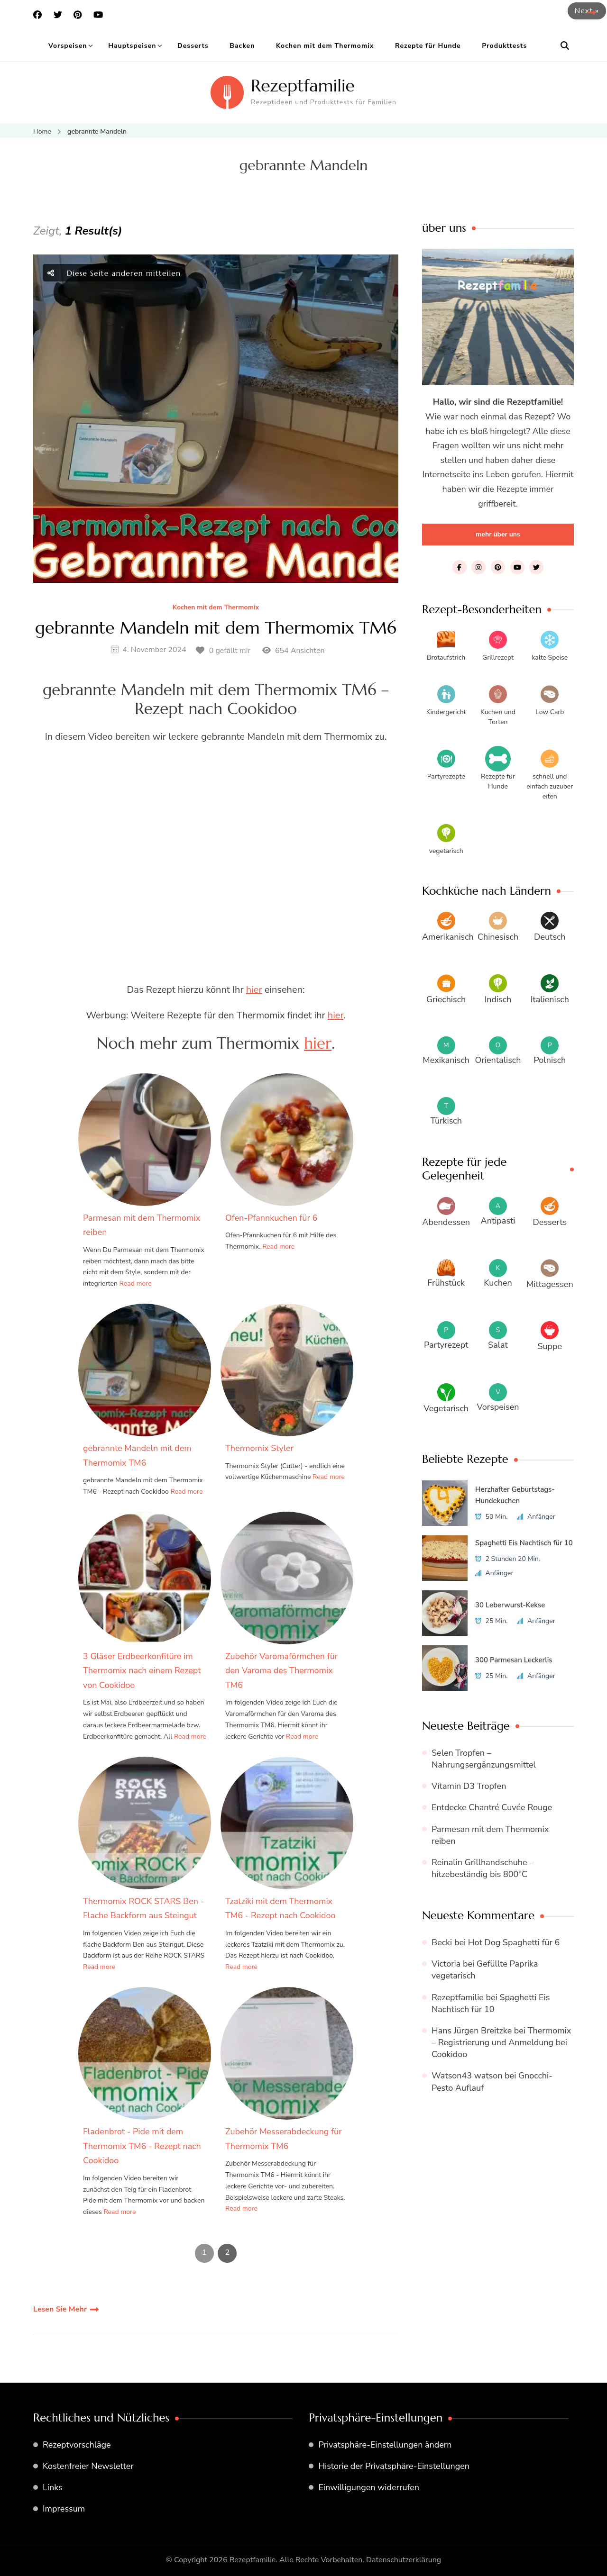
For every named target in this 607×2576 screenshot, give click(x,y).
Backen (242, 45)
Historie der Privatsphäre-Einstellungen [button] (393, 2466)
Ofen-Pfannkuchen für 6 (271, 1218)
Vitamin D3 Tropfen (469, 1786)
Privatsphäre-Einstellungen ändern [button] (384, 2444)
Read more (136, 1283)
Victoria (446, 1963)
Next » (587, 11)
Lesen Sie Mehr (60, 2309)
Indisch (498, 999)
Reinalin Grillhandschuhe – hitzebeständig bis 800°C (482, 1868)
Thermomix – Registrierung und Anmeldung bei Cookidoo (501, 2042)
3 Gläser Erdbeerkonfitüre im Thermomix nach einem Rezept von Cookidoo (142, 1671)
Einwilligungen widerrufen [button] (368, 2487)
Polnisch (549, 1060)
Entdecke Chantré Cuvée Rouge (492, 1807)
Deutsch (550, 937)
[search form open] (565, 46)
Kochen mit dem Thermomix (325, 45)
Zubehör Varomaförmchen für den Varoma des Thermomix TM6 (281, 1671)
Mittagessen (549, 1284)
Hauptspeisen (132, 45)
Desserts (193, 45)
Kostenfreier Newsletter (88, 2466)
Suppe (549, 1346)
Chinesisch (498, 937)
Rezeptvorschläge (77, 2444)
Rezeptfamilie (303, 85)
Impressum (64, 2508)
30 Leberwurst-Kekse (510, 1605)
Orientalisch (498, 1060)
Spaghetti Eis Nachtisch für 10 (524, 1543)
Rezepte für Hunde (428, 45)
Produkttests (504, 45)
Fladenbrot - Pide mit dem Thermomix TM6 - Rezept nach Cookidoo (142, 2146)
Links (53, 2487)
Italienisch (550, 999)
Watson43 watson (467, 2075)
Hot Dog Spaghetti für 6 (514, 1942)
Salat (498, 1345)
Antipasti (498, 1220)
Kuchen (498, 1282)
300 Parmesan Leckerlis (513, 1660)
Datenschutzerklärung (403, 2560)
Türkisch (445, 1120)
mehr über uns (498, 534)
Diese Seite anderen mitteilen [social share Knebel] (114, 272)
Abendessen (446, 1222)
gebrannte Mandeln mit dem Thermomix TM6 (215, 627)
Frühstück (446, 1282)
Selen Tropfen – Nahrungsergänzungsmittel (484, 1758)
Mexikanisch (446, 1060)
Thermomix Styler (259, 1448)
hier (254, 989)
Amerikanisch (448, 937)
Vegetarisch (446, 1408)
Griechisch (446, 999)
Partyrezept (446, 1345)
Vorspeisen (67, 45)
